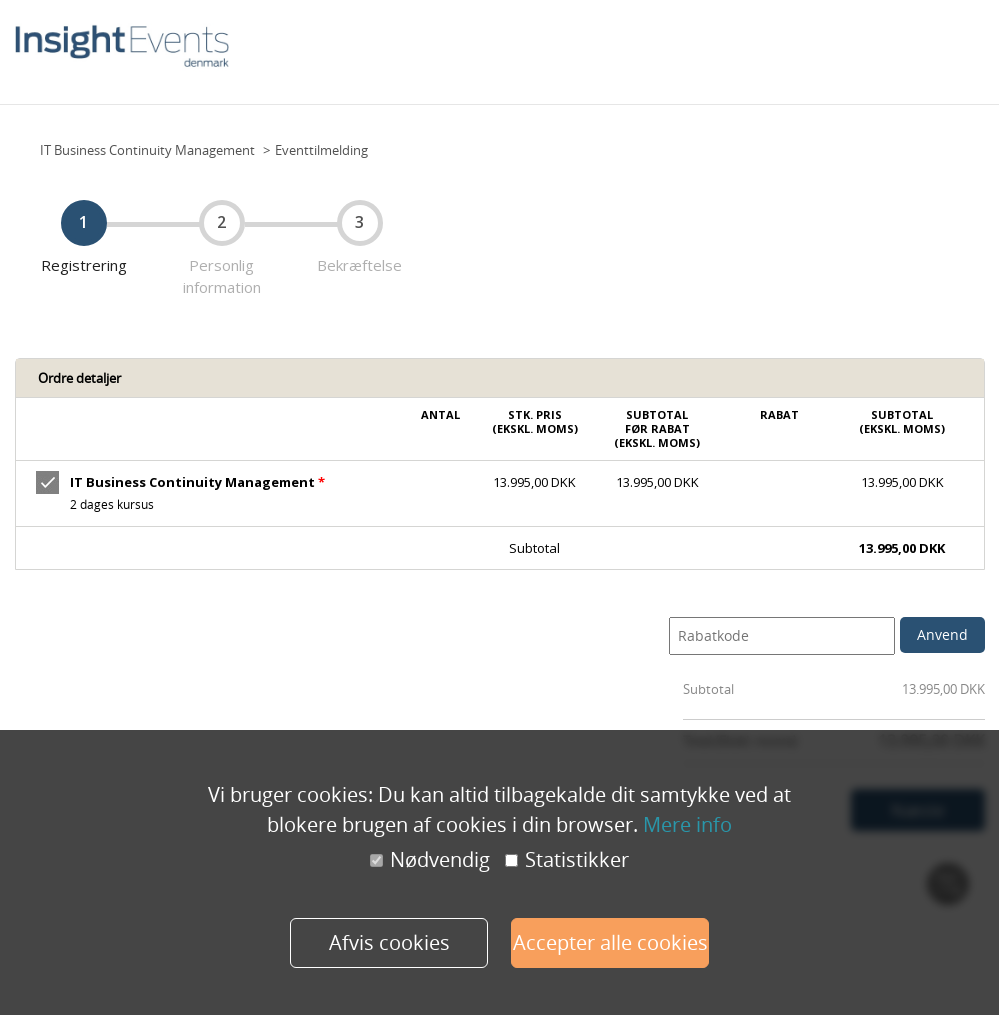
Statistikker (567, 860)
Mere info (687, 824)
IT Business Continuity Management (147, 150)
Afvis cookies (389, 942)
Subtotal (708, 689)
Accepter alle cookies (610, 942)
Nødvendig (430, 860)
